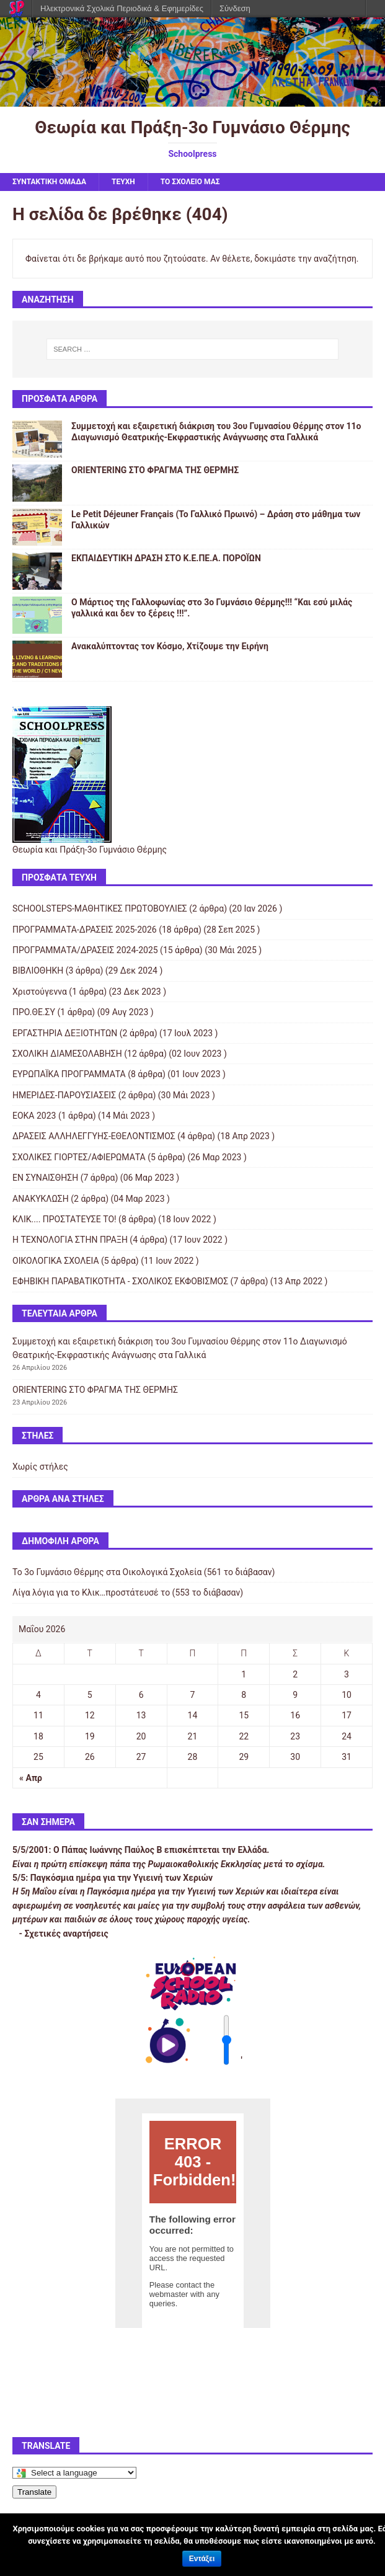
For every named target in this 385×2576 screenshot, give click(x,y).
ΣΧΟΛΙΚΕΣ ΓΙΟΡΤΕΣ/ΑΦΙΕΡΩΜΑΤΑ (79, 1157)
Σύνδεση (234, 8)
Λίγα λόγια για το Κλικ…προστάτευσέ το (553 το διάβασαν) (127, 1592)
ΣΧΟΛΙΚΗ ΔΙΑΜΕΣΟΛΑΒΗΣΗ (67, 1054)
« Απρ (30, 1778)
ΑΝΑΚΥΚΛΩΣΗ (40, 1199)
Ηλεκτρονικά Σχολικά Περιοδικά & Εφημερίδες (121, 8)
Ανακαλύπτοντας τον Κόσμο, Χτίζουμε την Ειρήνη (169, 646)
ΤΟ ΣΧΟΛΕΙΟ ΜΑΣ (190, 181)
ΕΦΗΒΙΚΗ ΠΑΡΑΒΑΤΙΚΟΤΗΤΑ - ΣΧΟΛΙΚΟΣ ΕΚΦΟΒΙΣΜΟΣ (120, 1281)
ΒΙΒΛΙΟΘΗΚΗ (37, 970)
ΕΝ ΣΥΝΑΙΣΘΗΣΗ (45, 1178)
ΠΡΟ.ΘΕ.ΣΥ (33, 1012)
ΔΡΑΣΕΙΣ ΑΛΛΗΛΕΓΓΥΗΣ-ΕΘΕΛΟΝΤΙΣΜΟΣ (93, 1136)
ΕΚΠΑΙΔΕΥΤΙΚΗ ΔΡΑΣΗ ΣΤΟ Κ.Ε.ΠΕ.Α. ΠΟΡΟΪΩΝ (166, 558)
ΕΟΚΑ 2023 (34, 1116)
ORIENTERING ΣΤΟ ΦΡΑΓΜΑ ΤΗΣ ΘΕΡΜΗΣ (155, 470)
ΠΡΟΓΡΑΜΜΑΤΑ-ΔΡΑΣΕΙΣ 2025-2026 (84, 930)
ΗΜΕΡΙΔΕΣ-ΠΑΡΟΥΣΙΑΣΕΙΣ (64, 1095)
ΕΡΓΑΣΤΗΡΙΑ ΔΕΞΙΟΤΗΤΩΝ (64, 1033)
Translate (34, 2492)
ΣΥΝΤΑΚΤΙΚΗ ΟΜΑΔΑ (49, 181)
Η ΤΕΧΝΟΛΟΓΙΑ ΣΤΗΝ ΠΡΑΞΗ (70, 1240)
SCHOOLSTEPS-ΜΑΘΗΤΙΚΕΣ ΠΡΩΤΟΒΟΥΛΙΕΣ (99, 908)
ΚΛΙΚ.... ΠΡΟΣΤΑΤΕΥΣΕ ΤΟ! (64, 1219)
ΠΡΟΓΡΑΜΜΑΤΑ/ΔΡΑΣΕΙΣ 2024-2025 (85, 950)
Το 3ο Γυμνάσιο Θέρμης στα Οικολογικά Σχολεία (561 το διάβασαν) (143, 1572)
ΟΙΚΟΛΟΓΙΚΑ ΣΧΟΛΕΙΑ (55, 1261)
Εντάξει (202, 2558)
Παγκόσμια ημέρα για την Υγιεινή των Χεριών (121, 1878)
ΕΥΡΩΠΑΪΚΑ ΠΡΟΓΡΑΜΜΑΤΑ (69, 1074)
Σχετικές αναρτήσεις (66, 1934)
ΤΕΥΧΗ (123, 181)
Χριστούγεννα (39, 992)
